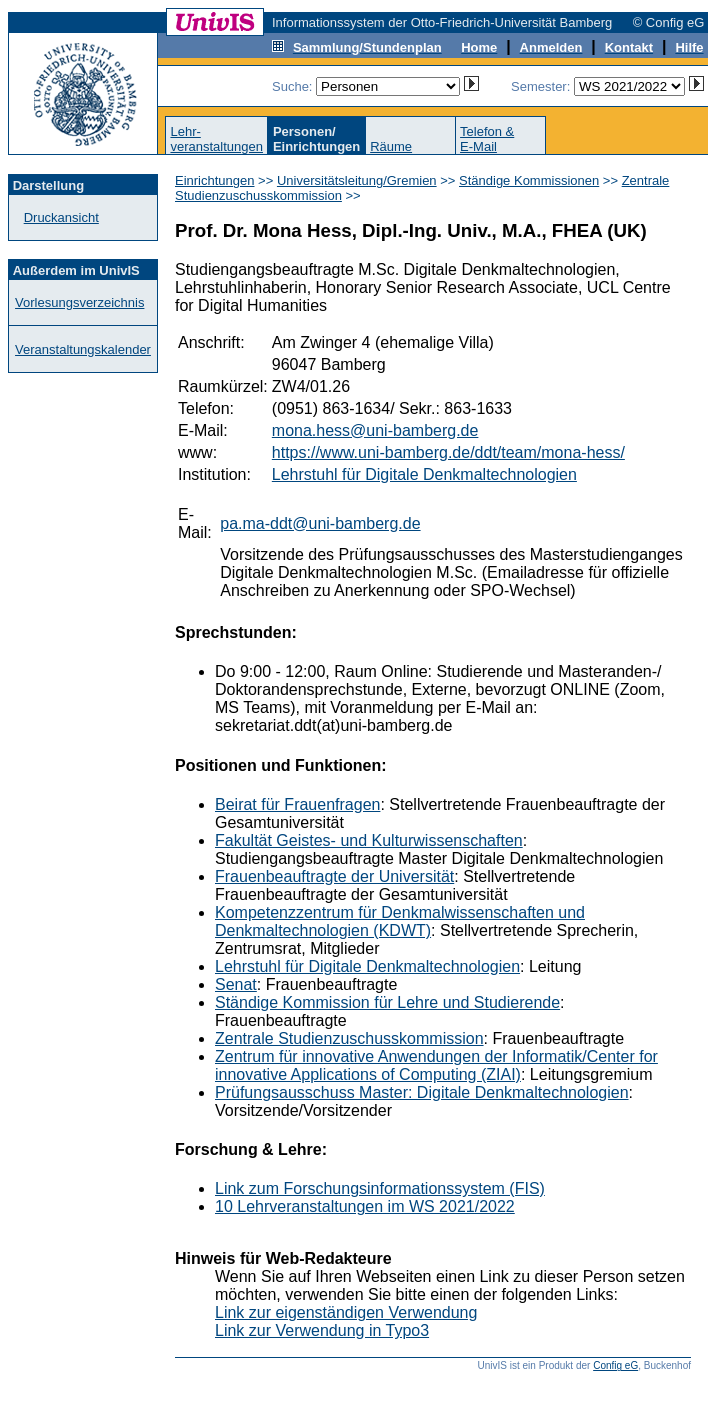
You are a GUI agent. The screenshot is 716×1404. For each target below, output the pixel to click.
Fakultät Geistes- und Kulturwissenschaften (369, 840)
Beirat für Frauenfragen (297, 804)
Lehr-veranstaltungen (216, 139)
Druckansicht (61, 217)
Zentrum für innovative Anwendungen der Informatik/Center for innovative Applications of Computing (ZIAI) (436, 1065)
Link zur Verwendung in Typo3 (322, 1330)
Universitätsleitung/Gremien (357, 180)
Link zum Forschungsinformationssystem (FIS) (380, 1188)
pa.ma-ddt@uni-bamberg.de (320, 523)
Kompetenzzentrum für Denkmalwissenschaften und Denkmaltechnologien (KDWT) (400, 921)
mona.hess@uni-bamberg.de (375, 430)
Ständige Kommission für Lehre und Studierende (387, 1002)
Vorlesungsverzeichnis (79, 302)
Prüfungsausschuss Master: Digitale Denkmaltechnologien (422, 1092)
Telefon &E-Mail (487, 139)
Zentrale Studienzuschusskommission (349, 1038)
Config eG (615, 1365)
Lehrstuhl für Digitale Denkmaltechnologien (424, 474)
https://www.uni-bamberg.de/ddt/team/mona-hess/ (448, 452)
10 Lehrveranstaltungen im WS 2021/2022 (365, 1206)
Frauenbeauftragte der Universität (334, 876)
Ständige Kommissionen (529, 180)
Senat (236, 984)
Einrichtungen (215, 180)
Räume (391, 146)
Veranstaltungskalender (83, 349)
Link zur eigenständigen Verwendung (346, 1312)
